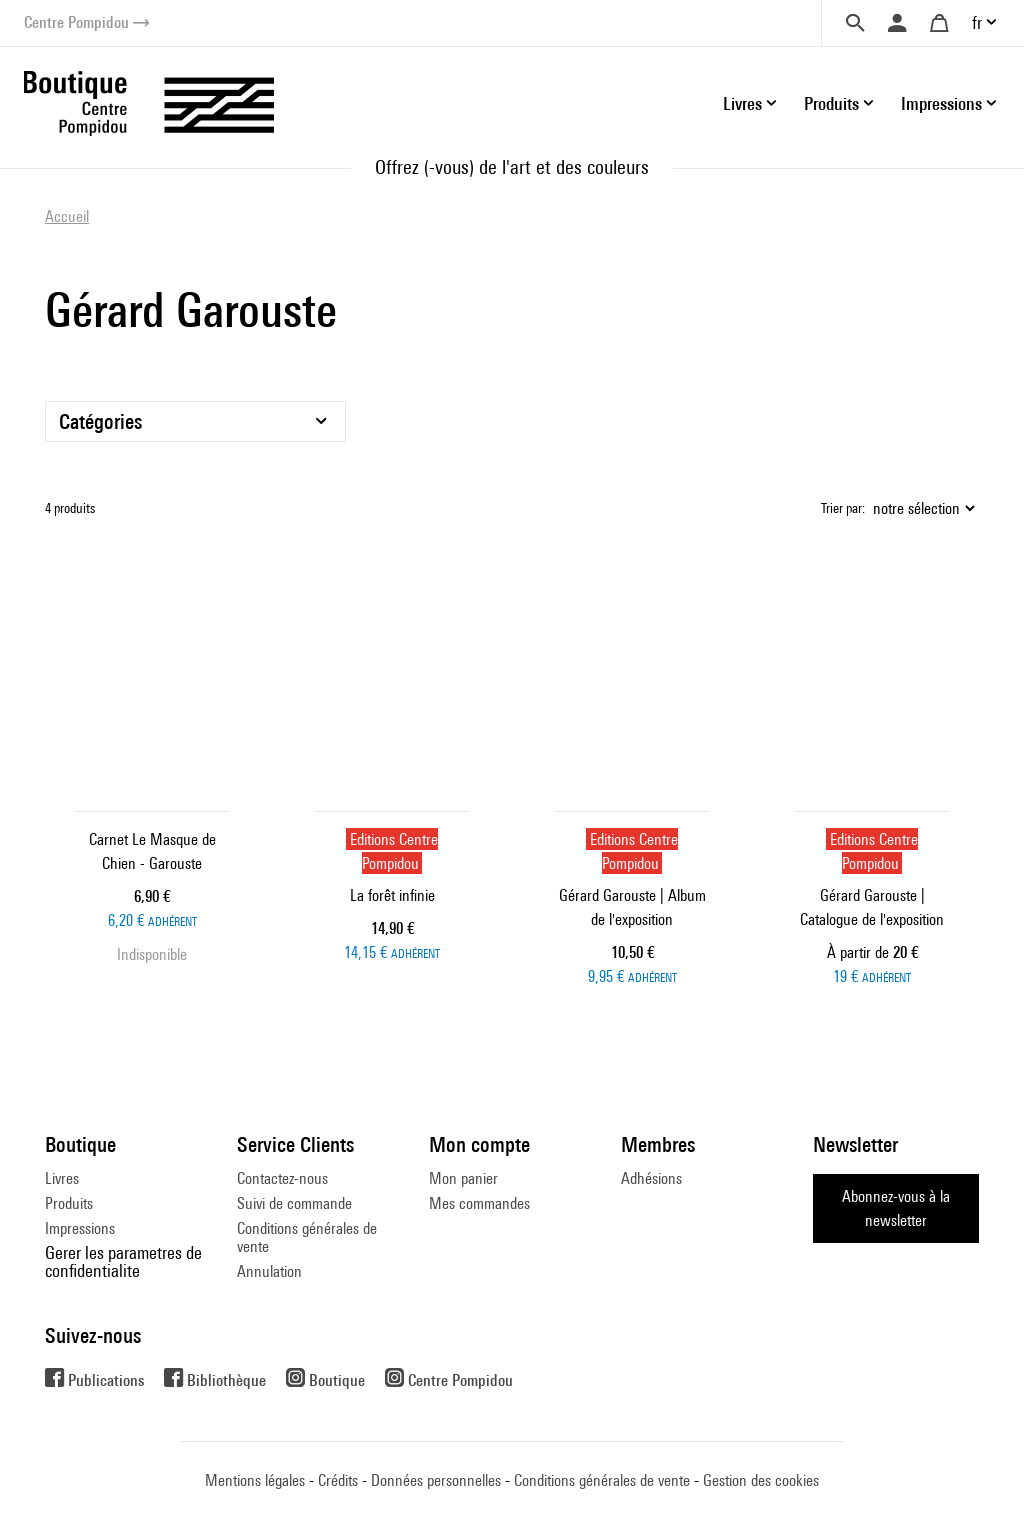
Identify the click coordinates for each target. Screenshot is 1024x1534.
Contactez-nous (282, 1178)
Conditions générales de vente (307, 1237)
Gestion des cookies (761, 1480)
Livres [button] (742, 103)
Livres (62, 1178)
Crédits (338, 1480)
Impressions (80, 1228)
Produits (69, 1203)
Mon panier (463, 1178)
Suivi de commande (294, 1203)
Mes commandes (479, 1203)
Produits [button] (831, 103)
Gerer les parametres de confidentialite (123, 1261)
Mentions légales (255, 1480)
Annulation (269, 1271)
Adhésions (651, 1178)
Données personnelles (436, 1480)
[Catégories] (195, 421)
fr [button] (977, 22)
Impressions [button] (941, 103)
